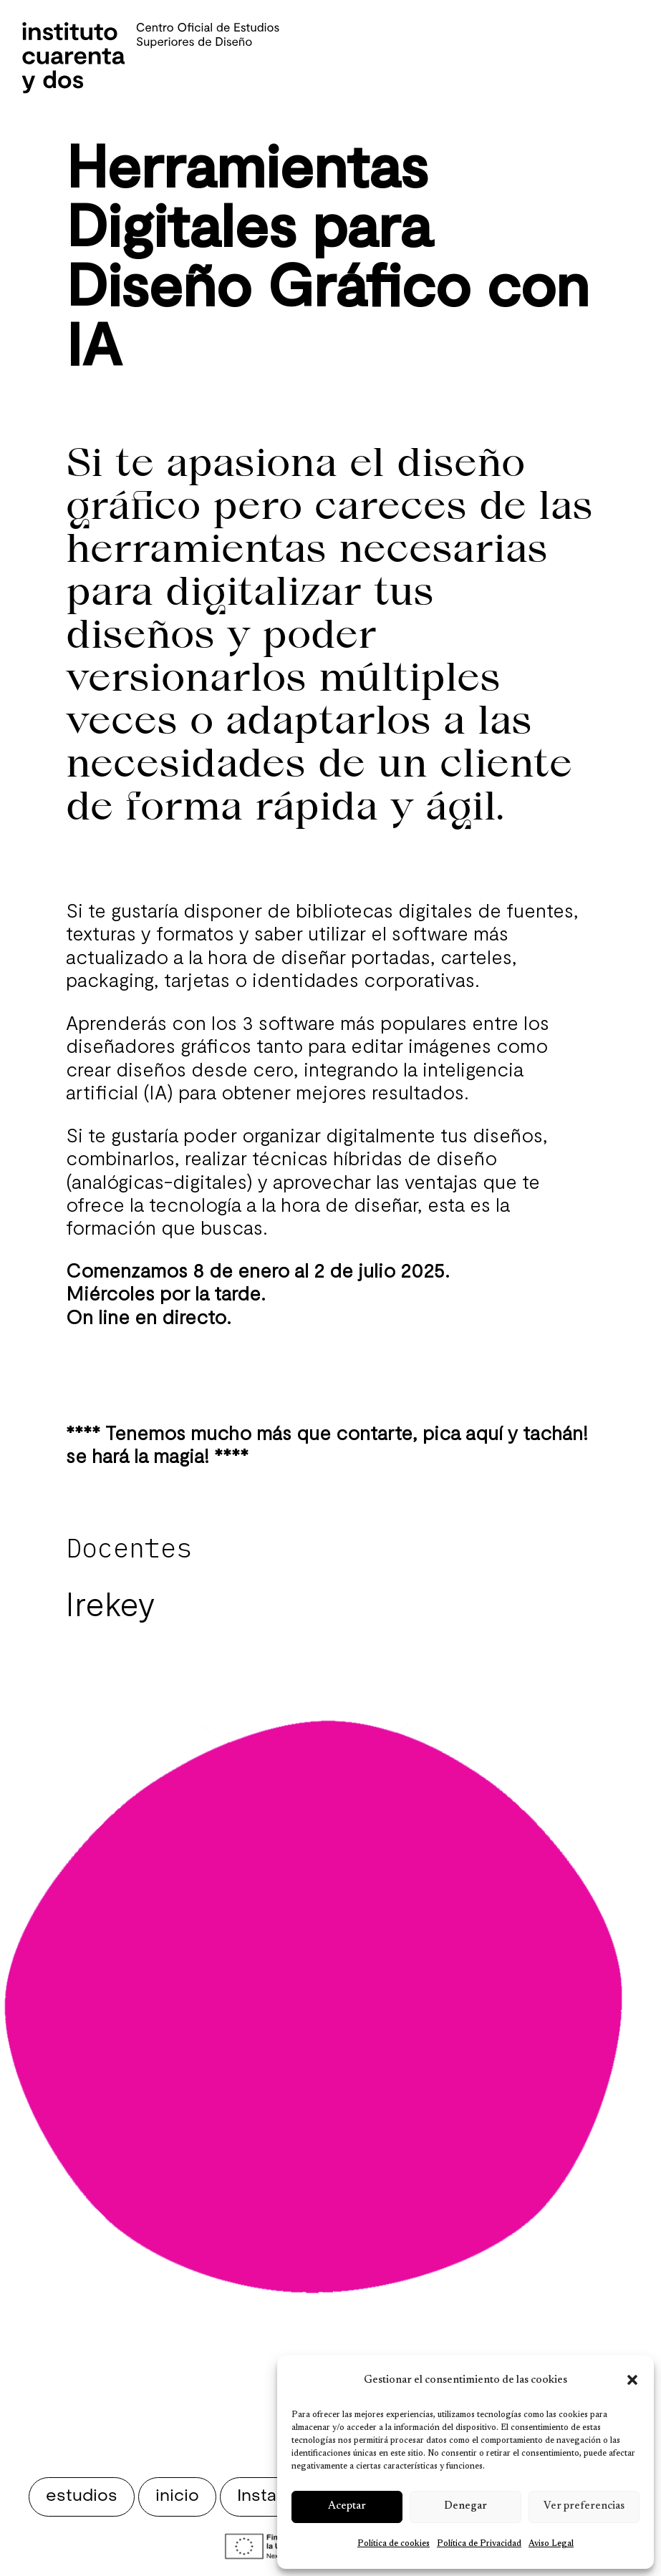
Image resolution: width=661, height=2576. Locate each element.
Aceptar (347, 2506)
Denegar (465, 2506)
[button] (632, 2380)
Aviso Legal (551, 2543)
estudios (81, 2496)
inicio (177, 2496)
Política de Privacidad (479, 2543)
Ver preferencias (584, 2506)
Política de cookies (393, 2543)
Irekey (110, 1603)
